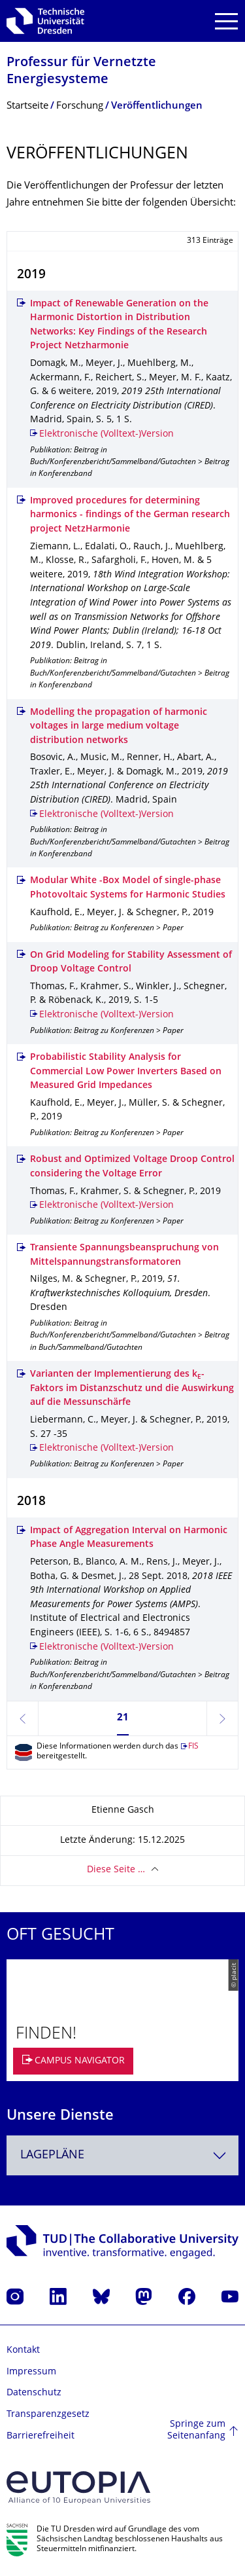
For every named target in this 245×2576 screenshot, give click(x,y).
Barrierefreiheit (40, 2436)
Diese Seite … (116, 1870)
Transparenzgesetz (48, 2414)
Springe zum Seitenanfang (196, 2430)
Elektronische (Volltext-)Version (106, 434)
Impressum (31, 2372)
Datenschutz (34, 2393)
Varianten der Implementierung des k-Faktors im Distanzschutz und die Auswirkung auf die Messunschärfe (132, 1388)
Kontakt (23, 2350)
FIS (193, 1747)
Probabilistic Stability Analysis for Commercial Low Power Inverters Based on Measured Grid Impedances (125, 1071)
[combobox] (122, 2155)
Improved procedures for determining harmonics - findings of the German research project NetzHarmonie (130, 515)
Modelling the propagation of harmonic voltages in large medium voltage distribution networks (118, 726)
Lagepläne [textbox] (52, 2155)
